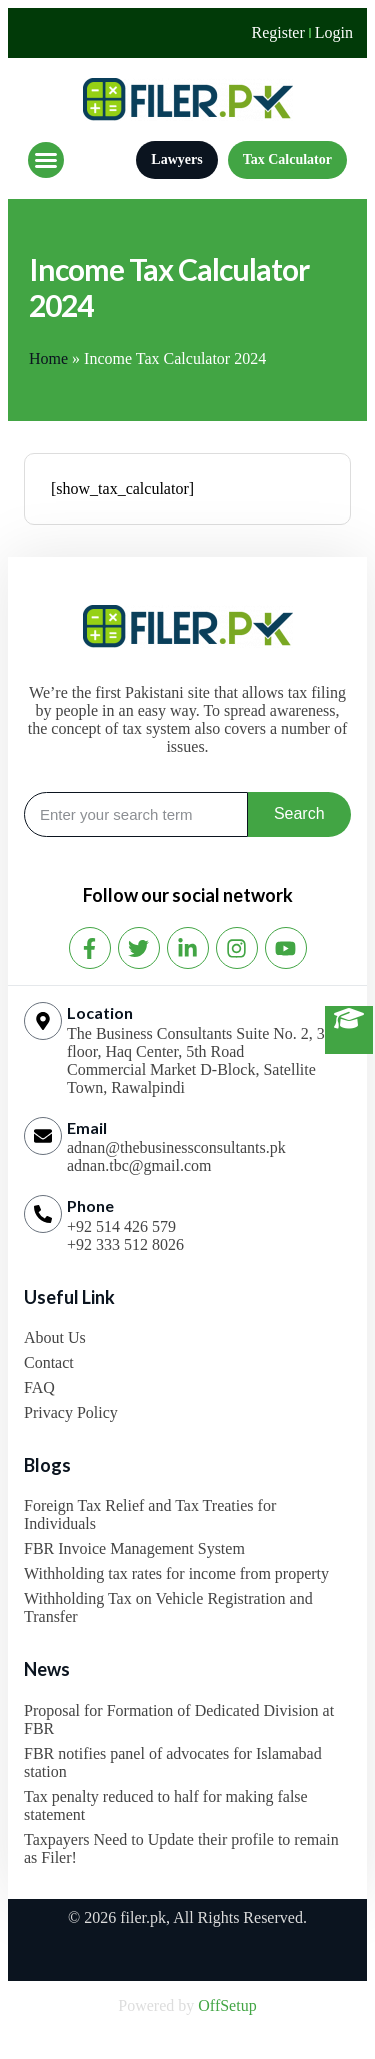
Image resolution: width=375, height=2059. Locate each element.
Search (299, 813)
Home (48, 358)
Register (277, 32)
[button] (46, 160)
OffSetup (227, 2005)
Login (334, 32)
